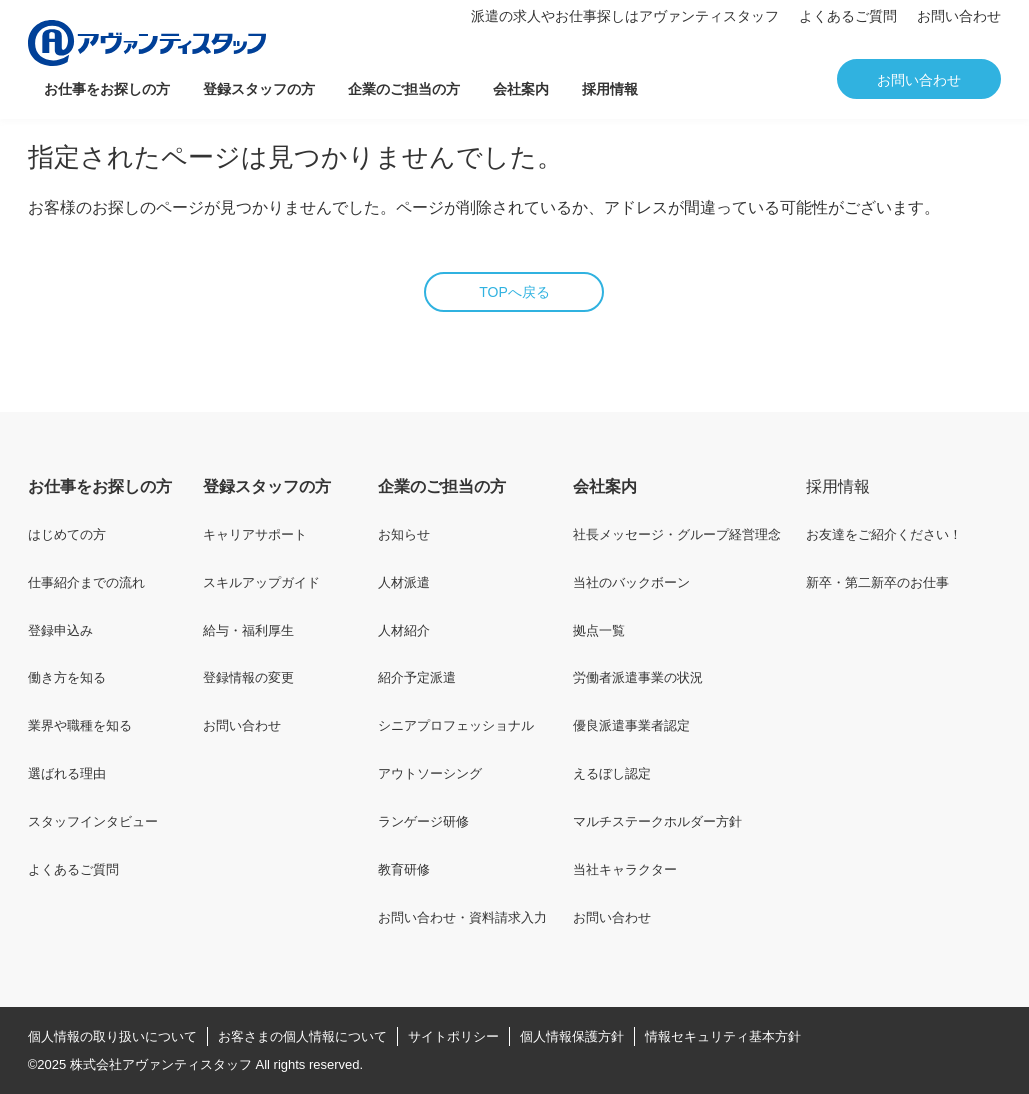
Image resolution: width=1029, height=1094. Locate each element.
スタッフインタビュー (93, 821)
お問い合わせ (959, 16)
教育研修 (404, 869)
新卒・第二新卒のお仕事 (877, 582)
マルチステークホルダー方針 (657, 821)
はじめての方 (67, 534)
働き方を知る (67, 677)
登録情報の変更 (248, 677)
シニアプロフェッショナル (456, 725)
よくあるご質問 (848, 16)
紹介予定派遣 (417, 677)
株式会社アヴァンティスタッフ (161, 1064)
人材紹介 (404, 630)
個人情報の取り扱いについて (112, 1036)
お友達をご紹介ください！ (884, 534)
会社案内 (521, 89)
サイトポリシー (453, 1036)
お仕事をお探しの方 (107, 89)
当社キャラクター (625, 869)
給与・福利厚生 (248, 630)
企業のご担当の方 (404, 89)
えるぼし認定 (612, 773)
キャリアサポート (255, 534)
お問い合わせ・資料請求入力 (462, 917)
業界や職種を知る (80, 725)
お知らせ (404, 534)
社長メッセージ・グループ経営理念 (677, 534)
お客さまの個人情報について (302, 1036)
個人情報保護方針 (572, 1036)
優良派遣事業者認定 (631, 725)
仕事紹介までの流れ (86, 582)
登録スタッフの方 (259, 89)
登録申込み (60, 630)
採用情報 (610, 89)
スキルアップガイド (261, 582)
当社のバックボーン (631, 582)
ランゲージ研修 (423, 821)
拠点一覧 (599, 630)
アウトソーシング (430, 773)
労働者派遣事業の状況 (638, 677)
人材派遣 (404, 582)
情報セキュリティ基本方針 (723, 1036)
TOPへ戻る (514, 292)
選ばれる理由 (67, 773)
